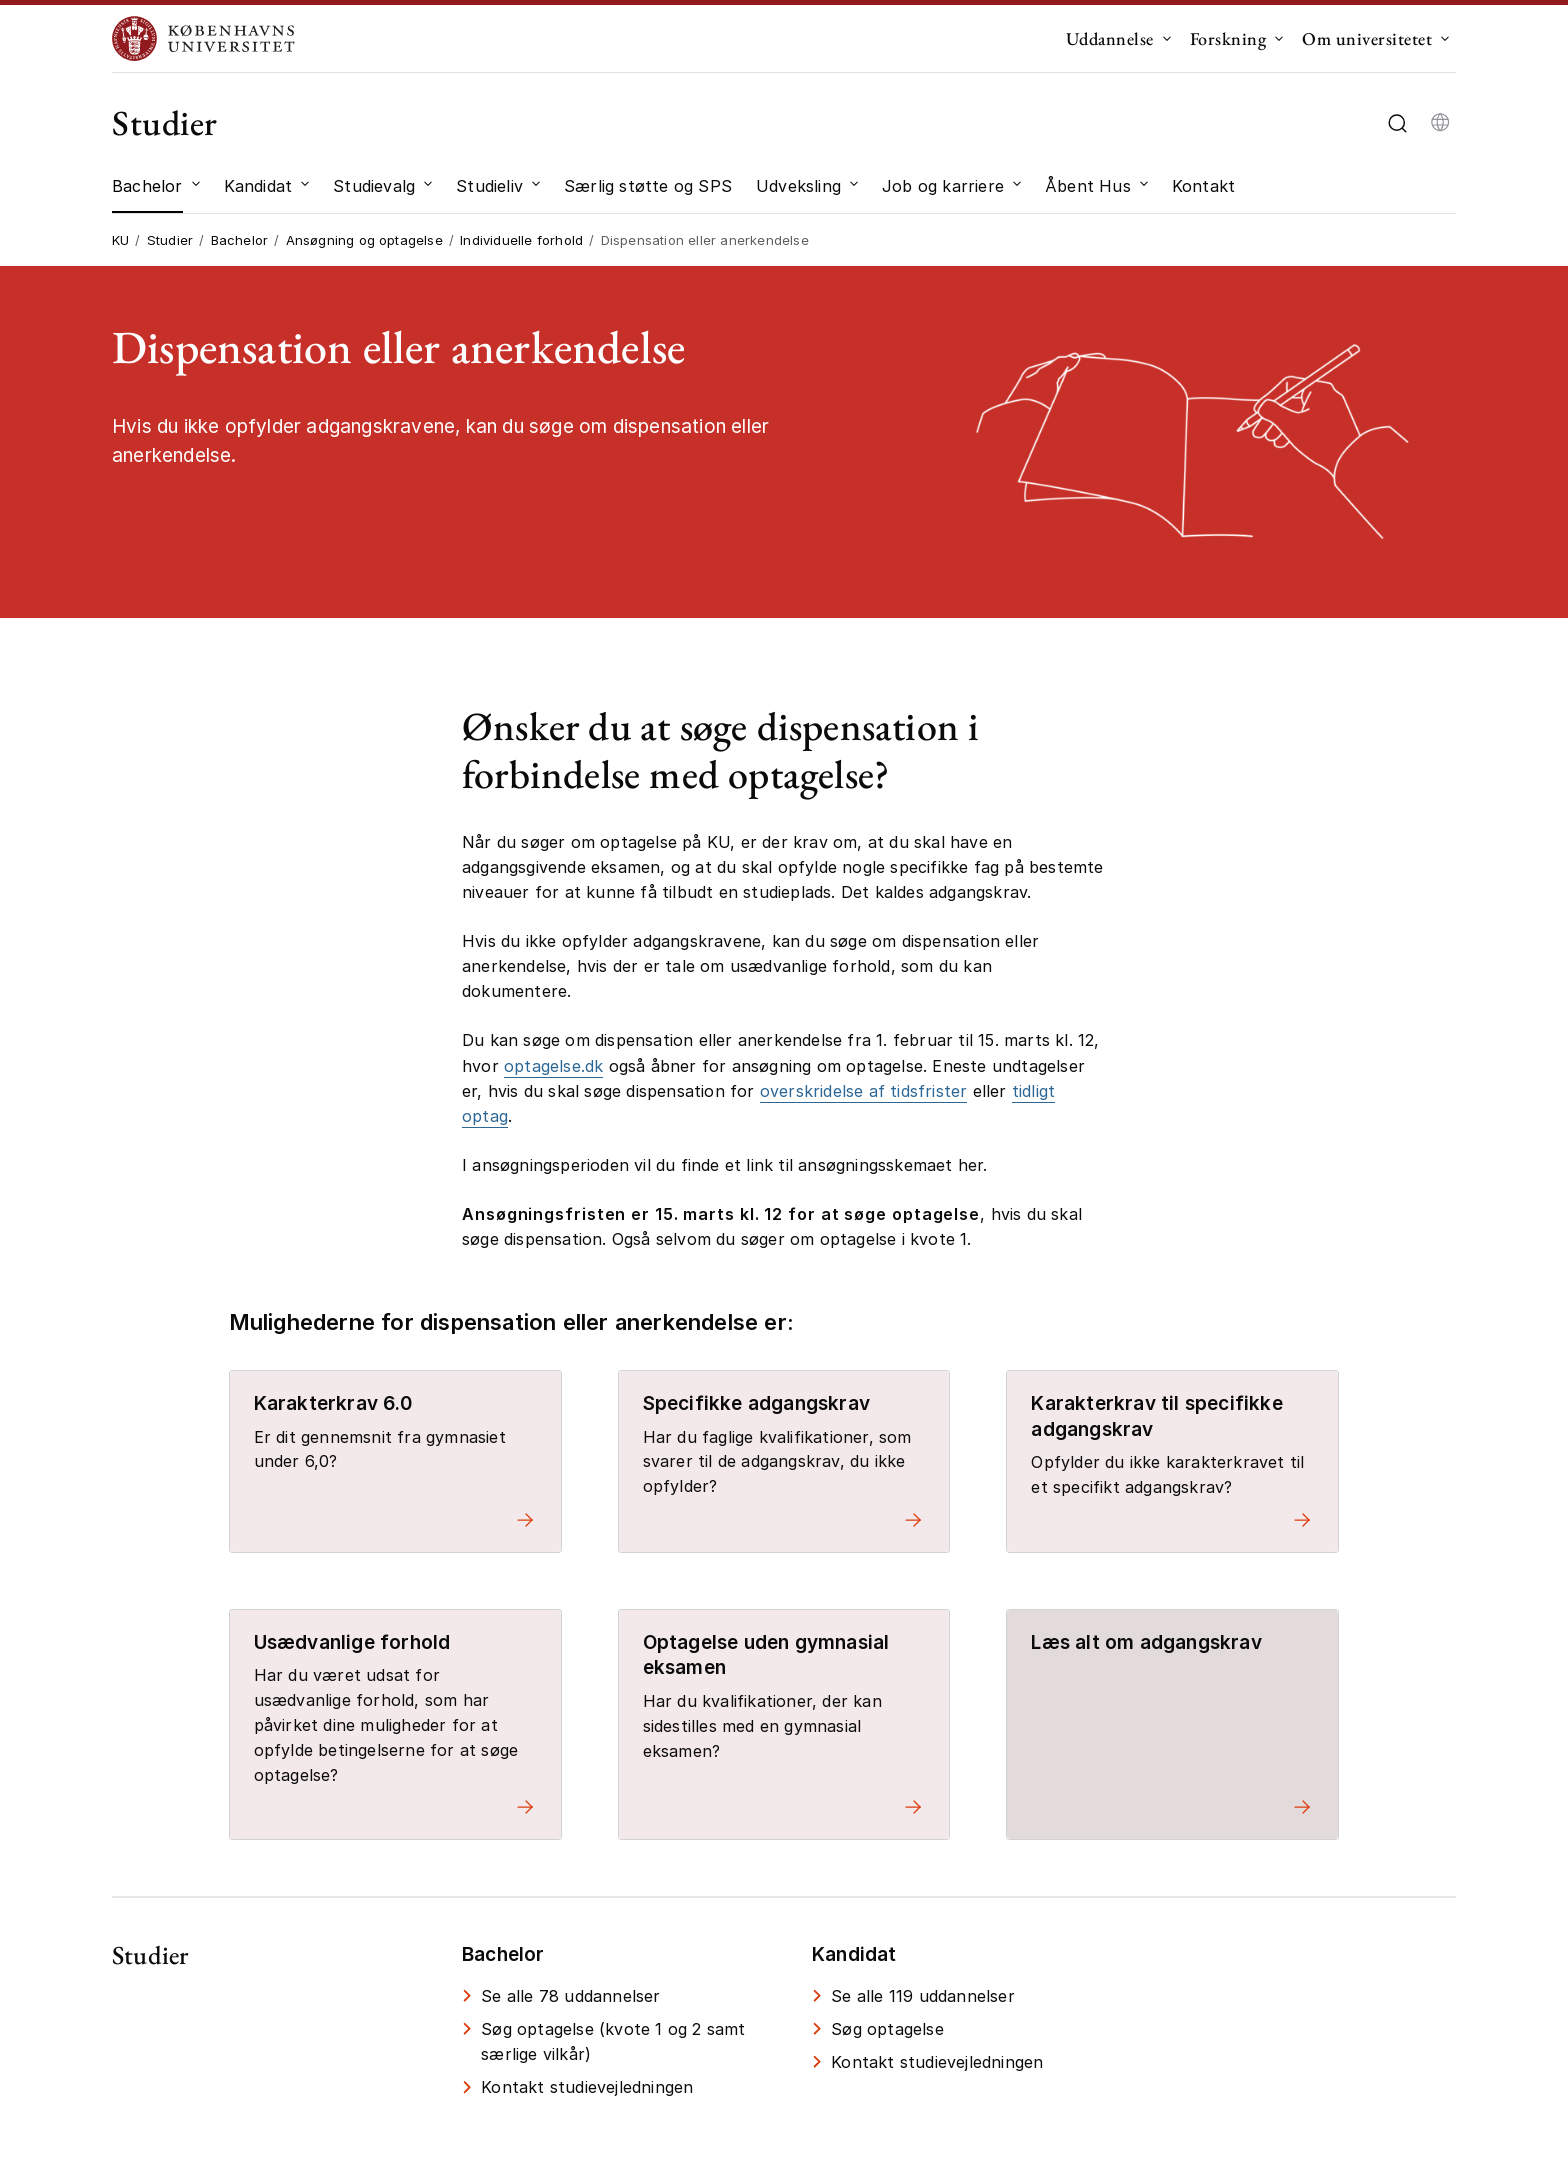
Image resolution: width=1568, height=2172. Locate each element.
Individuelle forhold (521, 240)
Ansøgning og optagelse (364, 240)
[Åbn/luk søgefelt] (1397, 123)
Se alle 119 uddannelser (923, 1996)
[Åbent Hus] (1088, 186)
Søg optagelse (887, 2029)
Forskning (1228, 38)
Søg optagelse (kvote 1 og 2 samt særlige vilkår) (613, 2041)
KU (120, 240)
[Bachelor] (147, 186)
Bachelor (240, 240)
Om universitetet (1367, 38)
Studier (165, 122)
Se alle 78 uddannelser (570, 1996)
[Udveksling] (798, 186)
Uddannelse (1110, 38)
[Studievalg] (374, 186)
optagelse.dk (553, 1066)
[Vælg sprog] (1440, 123)
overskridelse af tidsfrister (864, 1091)
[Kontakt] (1203, 186)
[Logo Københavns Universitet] (208, 38)
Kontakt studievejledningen (587, 2087)
